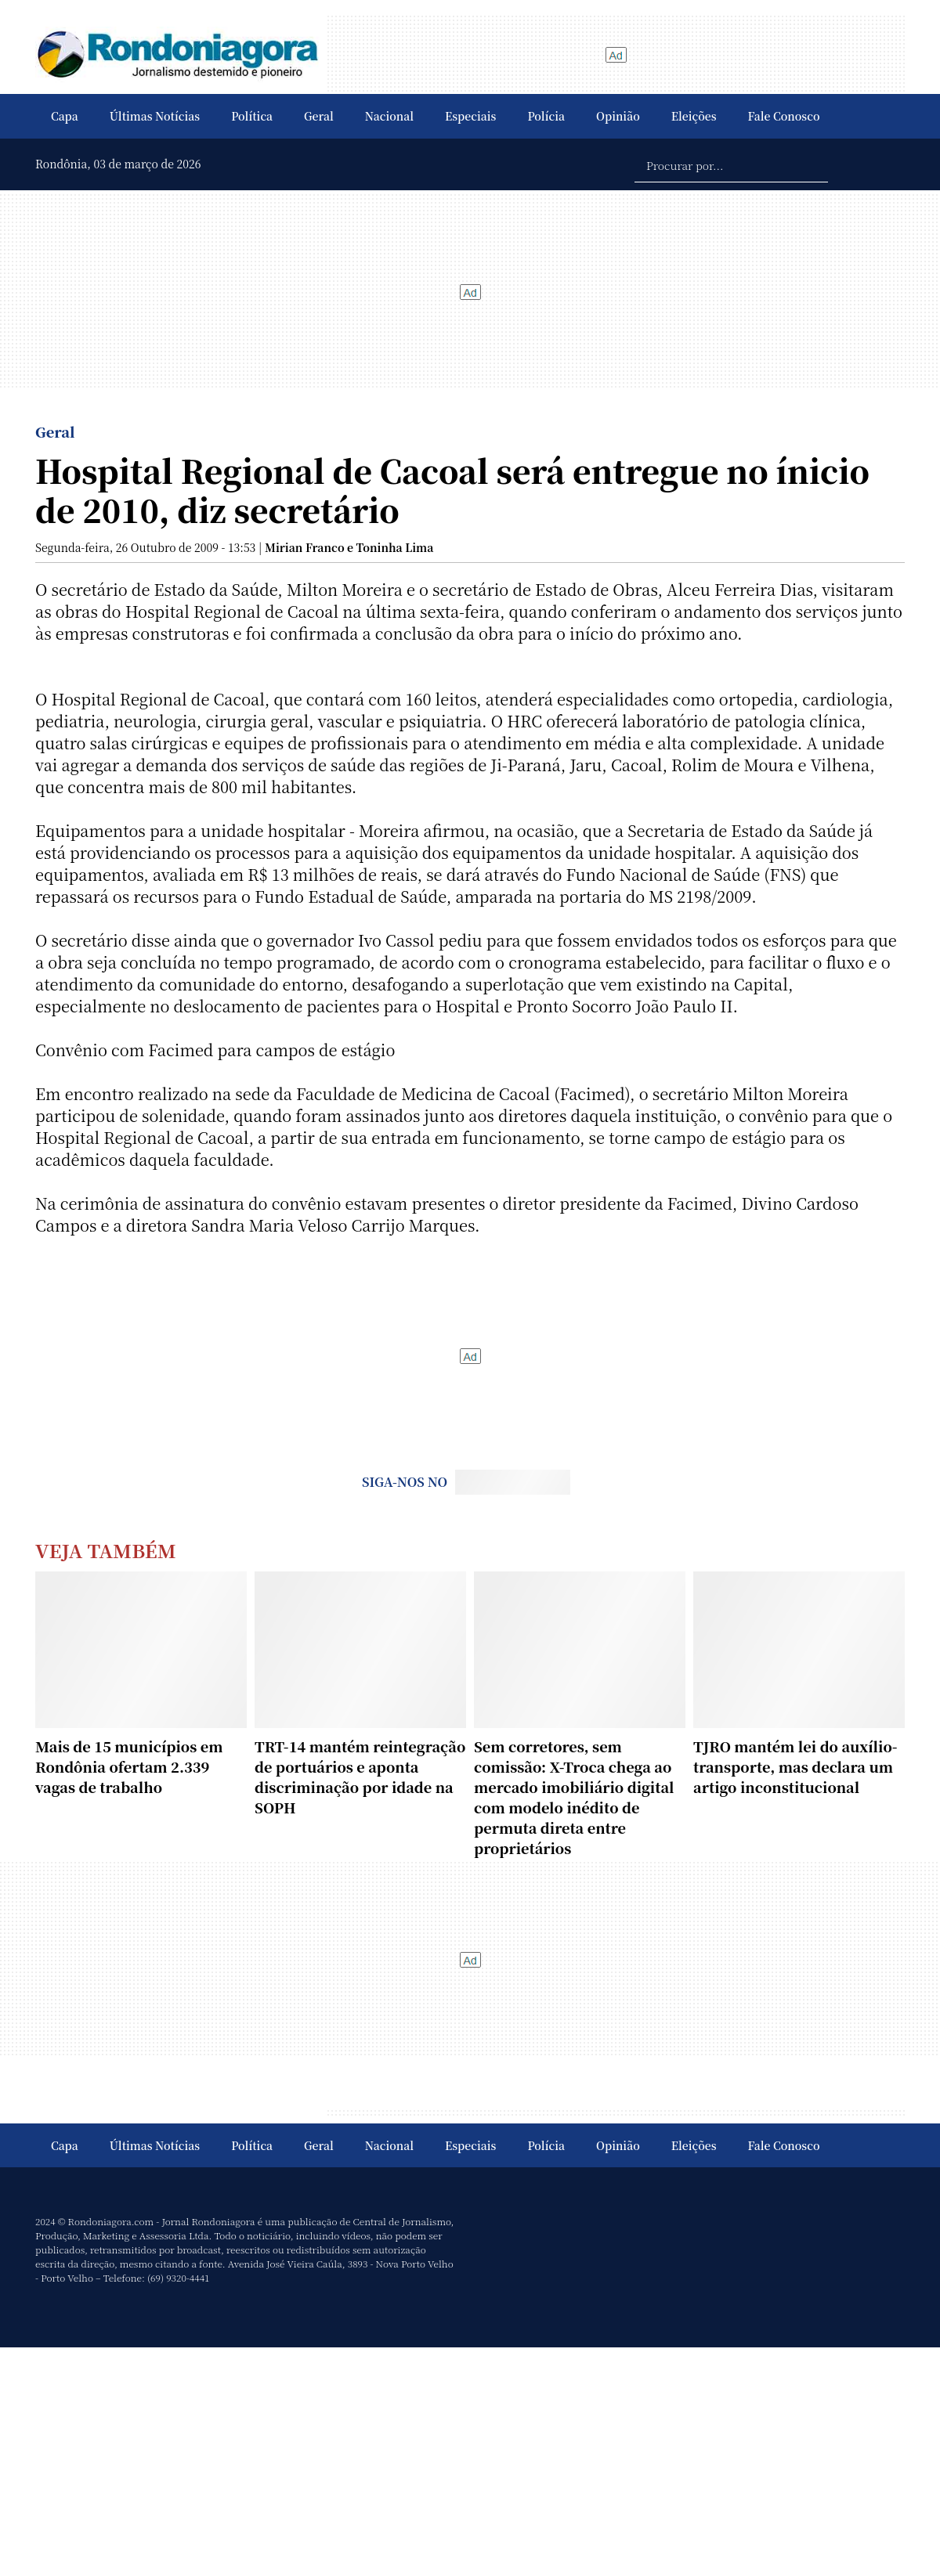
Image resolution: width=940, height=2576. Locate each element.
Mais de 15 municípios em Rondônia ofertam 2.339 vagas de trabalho (128, 1766)
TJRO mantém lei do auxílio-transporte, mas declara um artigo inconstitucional (795, 1766)
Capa (64, 116)
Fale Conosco (784, 116)
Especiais (470, 116)
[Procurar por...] (731, 164)
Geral (319, 116)
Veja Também (105, 1550)
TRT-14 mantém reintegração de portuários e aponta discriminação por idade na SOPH (360, 1776)
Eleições (694, 116)
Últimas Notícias (155, 116)
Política (252, 116)
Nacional (389, 116)
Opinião (618, 116)
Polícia (546, 116)
